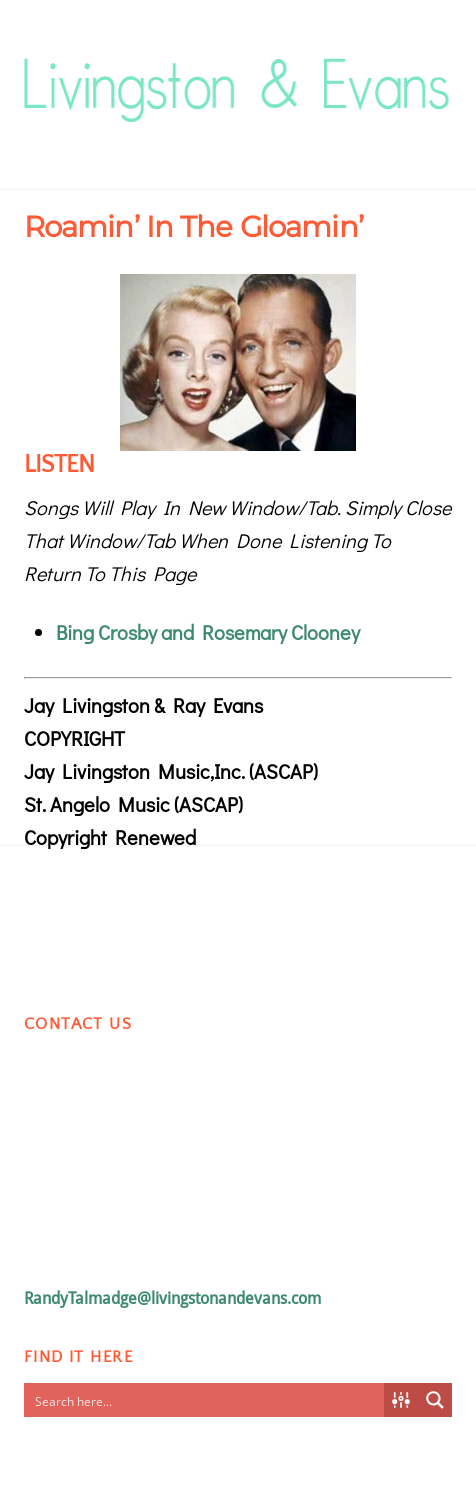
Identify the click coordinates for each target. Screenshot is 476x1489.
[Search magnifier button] (435, 1400)
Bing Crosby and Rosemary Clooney (208, 632)
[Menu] (432, 66)
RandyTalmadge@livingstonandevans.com (172, 1298)
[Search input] (205, 1400)
